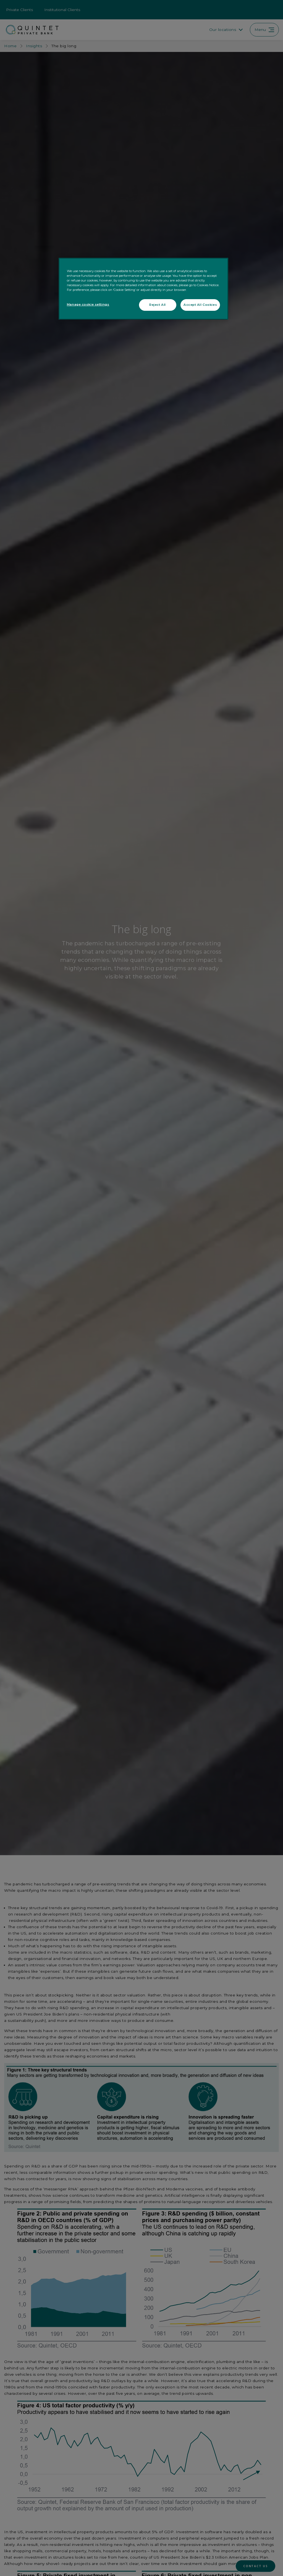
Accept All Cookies (200, 305)
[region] (143, 289)
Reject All (157, 305)
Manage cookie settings (88, 304)
